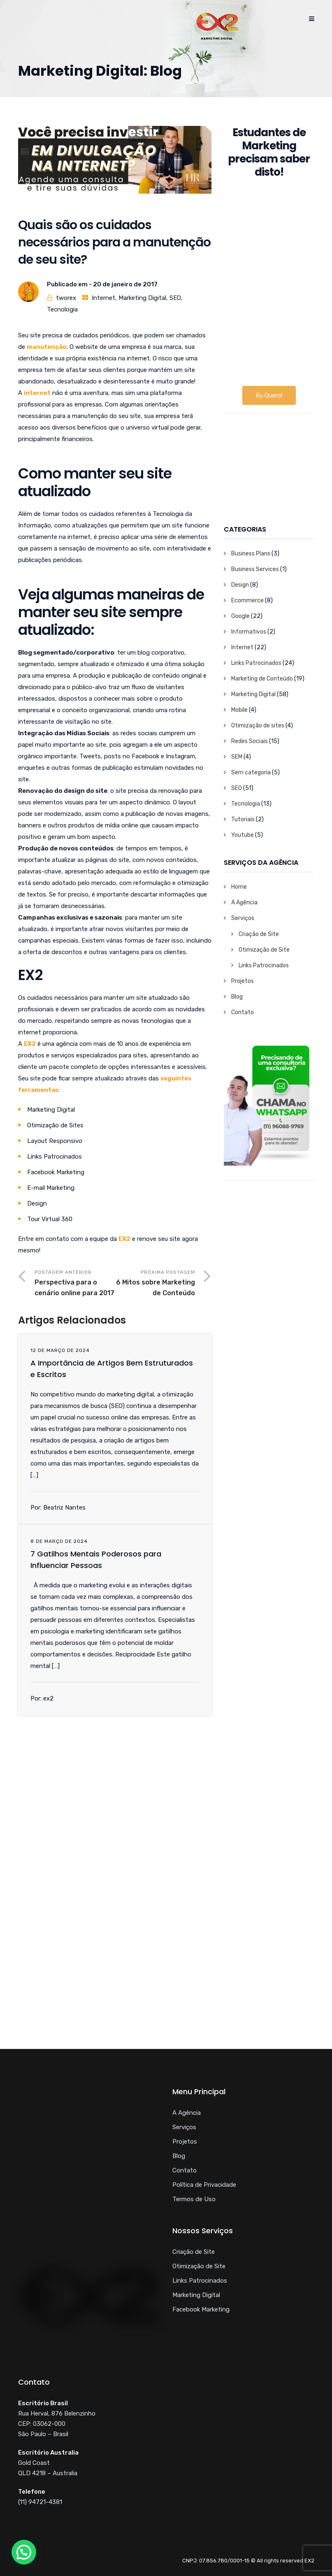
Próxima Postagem (155, 1283)
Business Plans (250, 553)
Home (239, 886)
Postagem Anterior (75, 1283)
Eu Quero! (269, 395)
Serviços (242, 918)
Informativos (248, 631)
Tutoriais (243, 819)
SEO (175, 298)
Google (240, 616)
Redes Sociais (249, 741)
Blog (237, 996)
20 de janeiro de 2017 (125, 284)
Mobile (239, 709)
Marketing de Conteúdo (262, 678)
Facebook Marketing (201, 2309)
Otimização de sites (257, 725)
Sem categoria (251, 772)
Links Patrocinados (256, 663)
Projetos (242, 981)
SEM (236, 756)
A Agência (244, 902)
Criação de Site (259, 934)
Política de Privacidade (204, 2184)
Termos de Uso (194, 2199)
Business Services (255, 569)
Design (240, 584)
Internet (103, 298)
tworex (66, 298)
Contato (242, 1012)
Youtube (242, 835)
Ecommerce (247, 600)
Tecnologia (62, 309)
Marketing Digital (142, 298)
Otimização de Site (264, 949)
